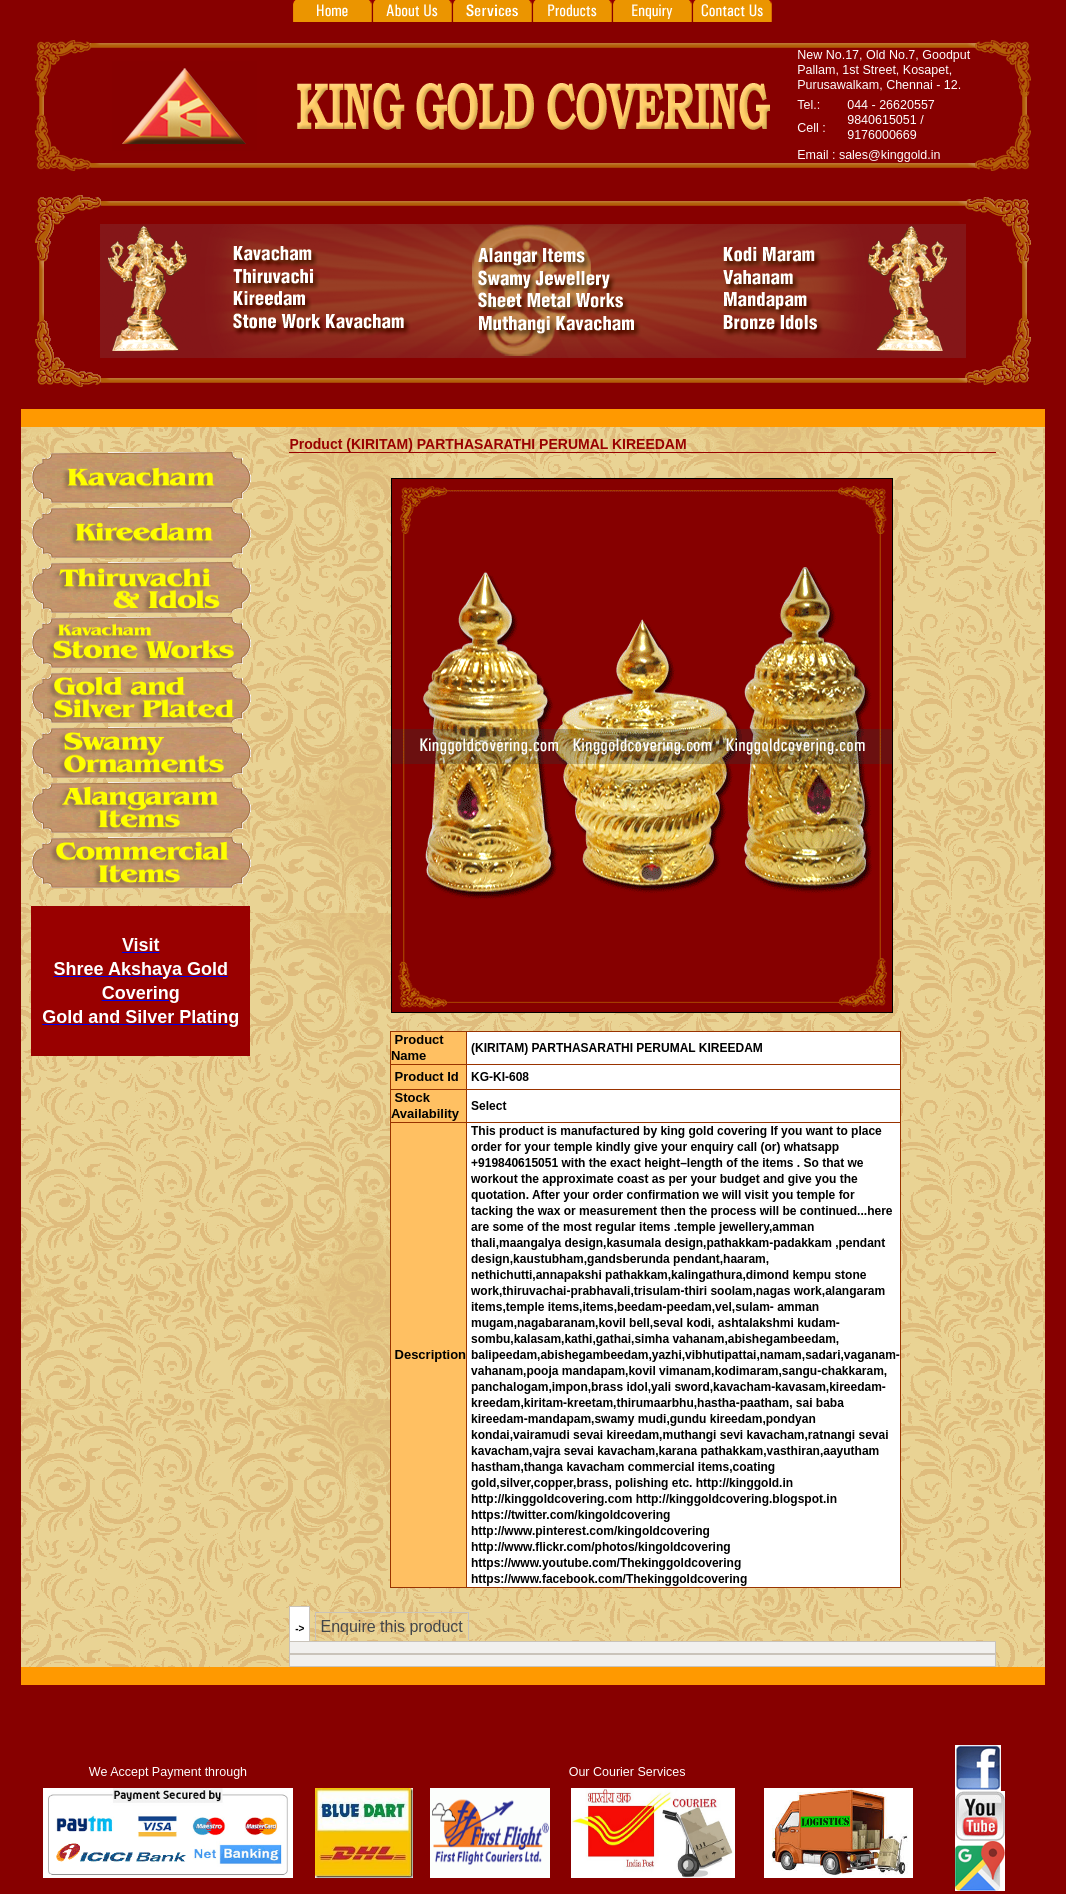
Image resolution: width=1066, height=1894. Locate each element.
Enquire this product (391, 1626)
